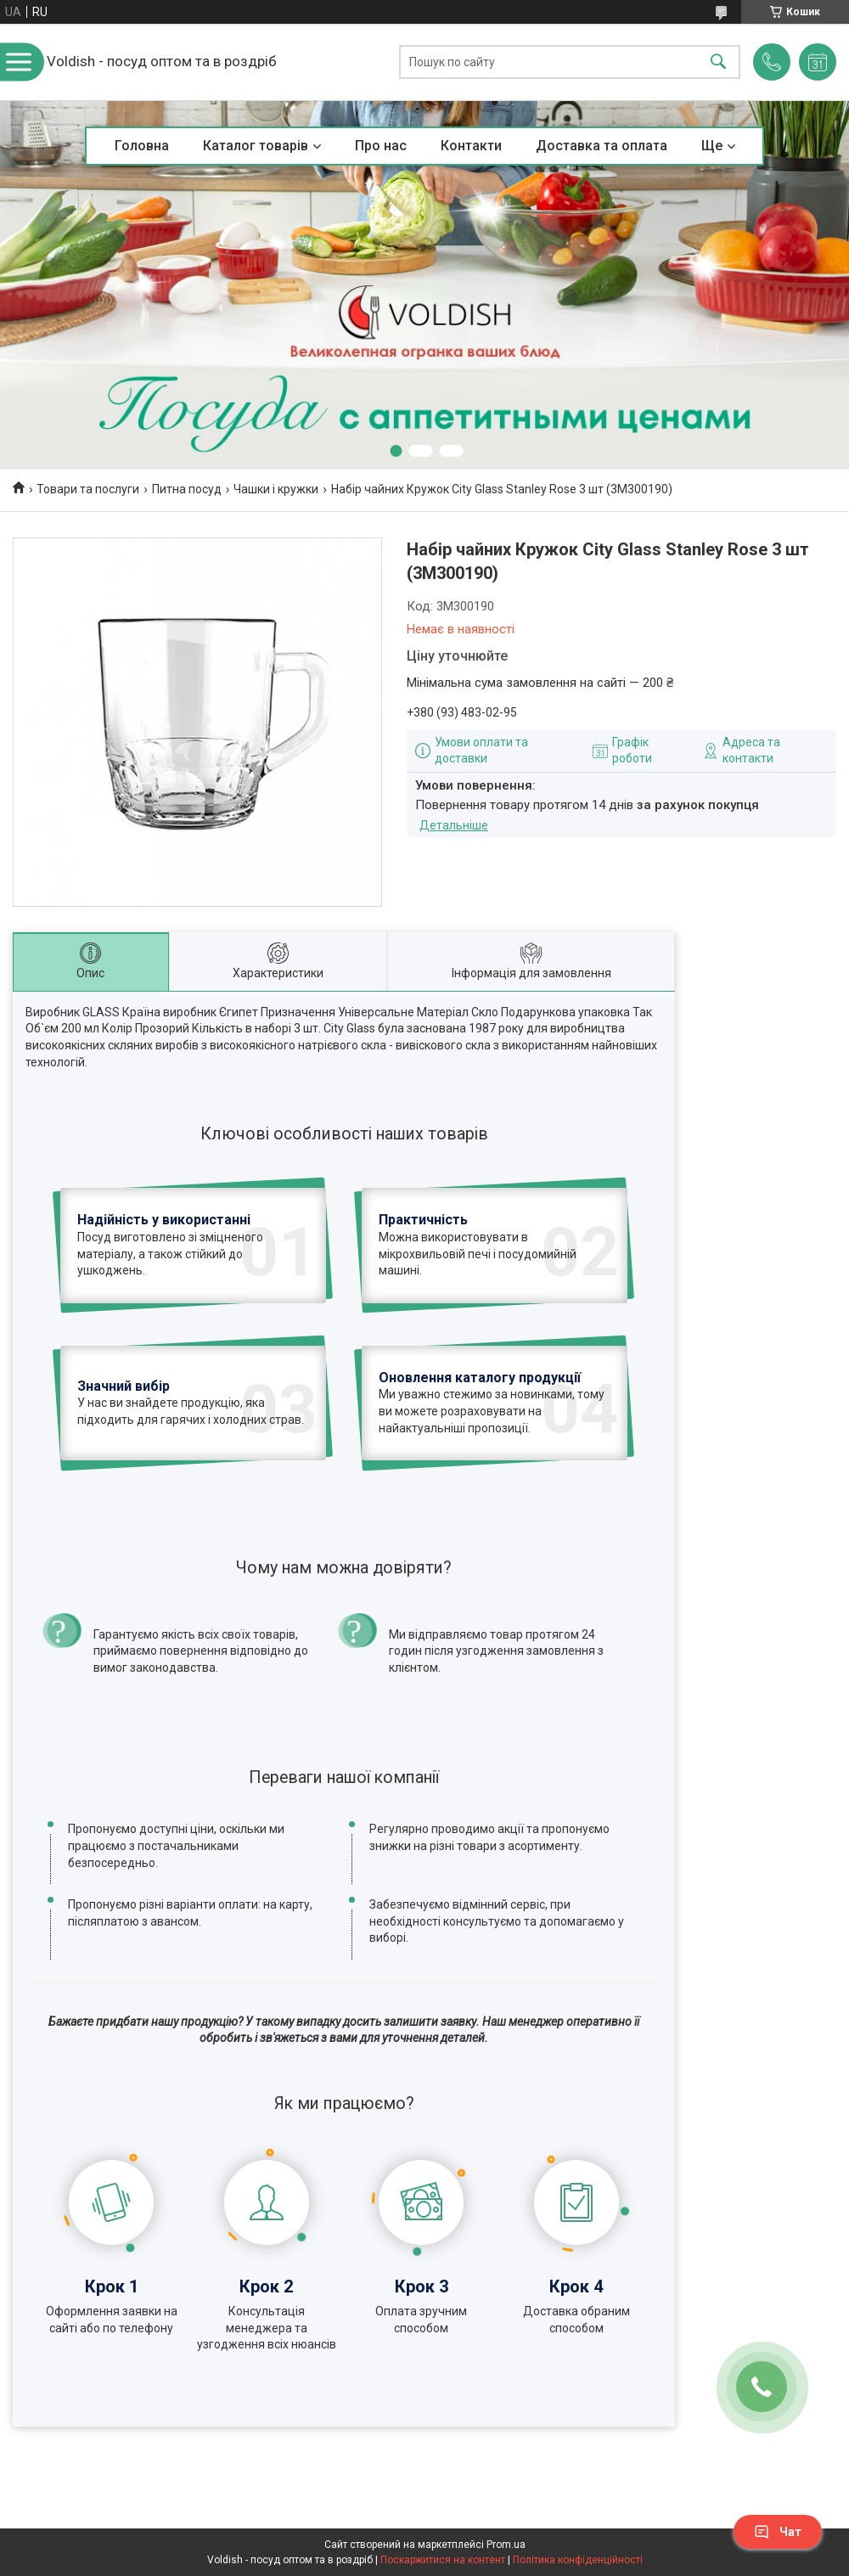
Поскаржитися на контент (442, 2560)
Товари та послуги (88, 489)
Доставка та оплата (601, 146)
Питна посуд (187, 489)
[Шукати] (718, 62)
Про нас (381, 146)
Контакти (471, 146)
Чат (777, 2531)
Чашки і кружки (275, 489)
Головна (142, 146)
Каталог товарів (255, 146)
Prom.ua (506, 2545)
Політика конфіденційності (578, 2560)
